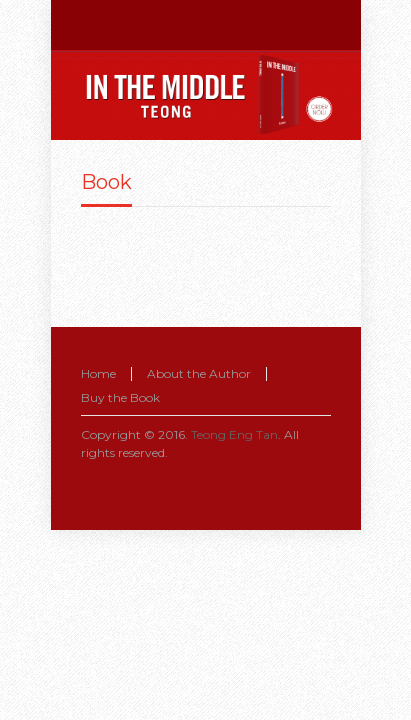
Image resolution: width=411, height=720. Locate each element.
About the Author (199, 373)
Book (106, 182)
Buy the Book (120, 397)
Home (98, 373)
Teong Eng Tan (234, 434)
